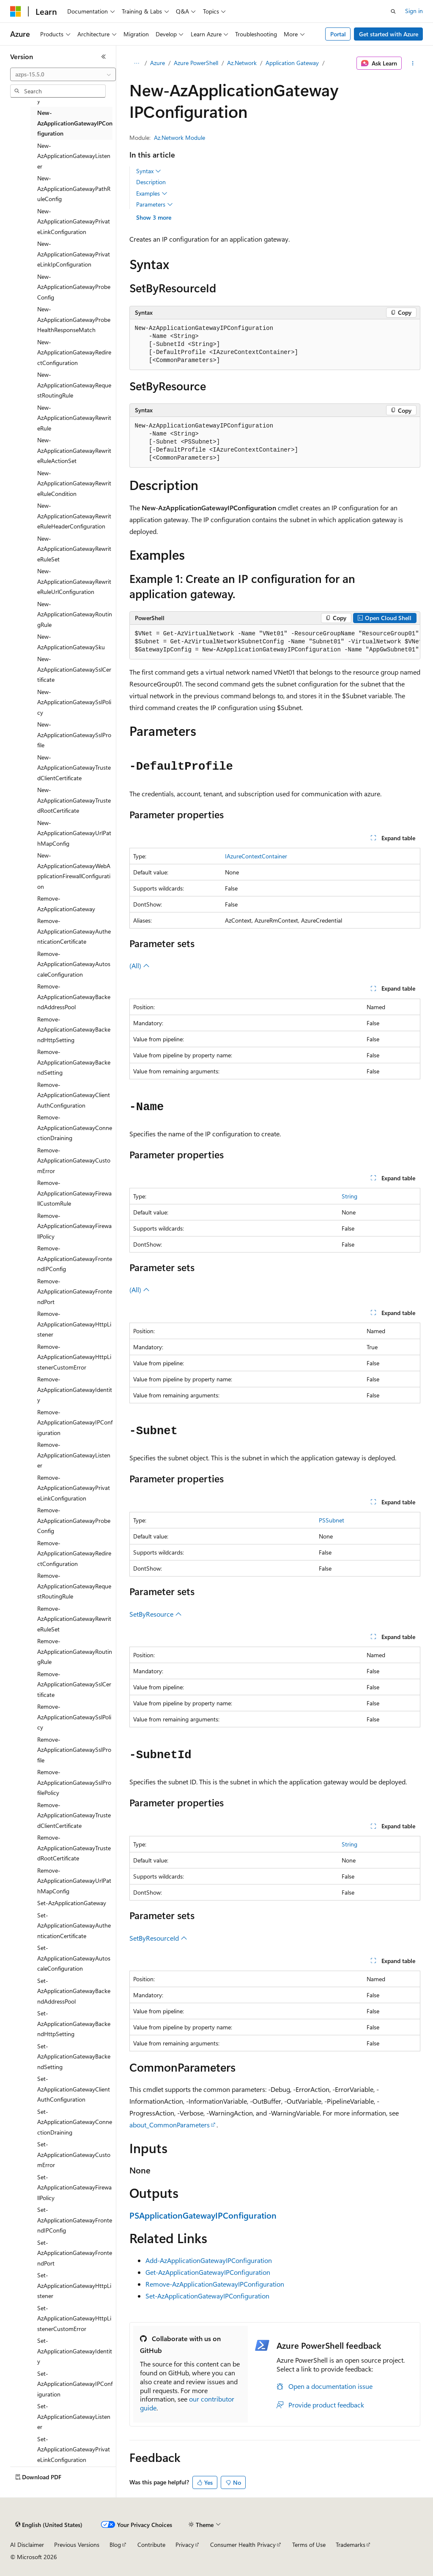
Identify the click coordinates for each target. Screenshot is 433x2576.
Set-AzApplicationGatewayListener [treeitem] (73, 2416)
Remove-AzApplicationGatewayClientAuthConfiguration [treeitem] (73, 1095)
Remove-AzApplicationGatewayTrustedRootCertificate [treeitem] (74, 1847)
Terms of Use (309, 2545)
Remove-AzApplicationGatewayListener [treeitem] (73, 1454)
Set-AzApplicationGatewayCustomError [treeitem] (73, 2154)
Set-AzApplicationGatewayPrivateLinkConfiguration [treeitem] (73, 2449)
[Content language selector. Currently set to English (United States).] (49, 2525)
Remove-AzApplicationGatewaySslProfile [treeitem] (74, 1749)
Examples (151, 193)
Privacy (184, 2545)
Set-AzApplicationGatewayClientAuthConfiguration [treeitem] (73, 2089)
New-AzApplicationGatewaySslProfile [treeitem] (74, 734)
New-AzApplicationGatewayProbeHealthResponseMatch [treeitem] (73, 319)
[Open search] (393, 11)
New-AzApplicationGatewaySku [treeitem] (71, 641)
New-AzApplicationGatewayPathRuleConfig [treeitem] (73, 188)
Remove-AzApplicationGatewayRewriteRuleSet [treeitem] (74, 1618)
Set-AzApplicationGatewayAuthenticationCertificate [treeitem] (74, 1925)
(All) (139, 965)
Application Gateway (292, 63)
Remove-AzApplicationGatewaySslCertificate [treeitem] (74, 1684)
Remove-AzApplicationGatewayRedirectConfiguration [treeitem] (74, 1553)
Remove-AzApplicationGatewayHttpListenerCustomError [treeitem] (74, 1356)
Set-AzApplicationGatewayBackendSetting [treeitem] (73, 2056)
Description (151, 182)
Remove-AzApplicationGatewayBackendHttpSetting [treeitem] (73, 1029)
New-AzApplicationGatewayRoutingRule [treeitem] (74, 614)
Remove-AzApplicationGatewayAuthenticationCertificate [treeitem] (74, 931)
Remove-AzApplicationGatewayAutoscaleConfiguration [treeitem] (73, 964)
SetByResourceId (158, 1937)
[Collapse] (103, 56)
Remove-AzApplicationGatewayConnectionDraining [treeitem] (74, 1127)
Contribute (151, 2545)
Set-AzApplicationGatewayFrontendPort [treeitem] (74, 2252)
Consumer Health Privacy (243, 2545)
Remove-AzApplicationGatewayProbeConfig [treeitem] (73, 1520)
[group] (274, 642)
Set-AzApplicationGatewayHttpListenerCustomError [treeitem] (74, 2318)
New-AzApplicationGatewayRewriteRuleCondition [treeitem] (74, 483)
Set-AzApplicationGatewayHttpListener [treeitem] (74, 2285)
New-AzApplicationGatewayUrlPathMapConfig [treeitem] (74, 833)
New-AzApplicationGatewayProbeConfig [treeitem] (73, 286)
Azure (157, 63)
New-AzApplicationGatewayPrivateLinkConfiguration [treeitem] (73, 221)
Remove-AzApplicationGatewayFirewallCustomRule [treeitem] (74, 1193)
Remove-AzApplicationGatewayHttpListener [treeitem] (74, 1324)
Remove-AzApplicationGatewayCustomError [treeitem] (73, 1160)
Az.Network (242, 63)
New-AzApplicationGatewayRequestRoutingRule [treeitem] (74, 384)
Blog (115, 2545)
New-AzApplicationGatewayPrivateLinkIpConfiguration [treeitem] (73, 254)
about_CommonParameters (169, 2124)
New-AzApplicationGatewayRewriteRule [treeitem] (74, 417)
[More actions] (412, 63)
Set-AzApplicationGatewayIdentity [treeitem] (74, 2350)
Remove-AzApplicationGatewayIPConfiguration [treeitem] (74, 1422)
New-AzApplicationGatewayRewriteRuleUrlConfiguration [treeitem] (74, 581)
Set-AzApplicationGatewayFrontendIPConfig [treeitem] (74, 2220)
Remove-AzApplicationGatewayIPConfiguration (214, 2283)
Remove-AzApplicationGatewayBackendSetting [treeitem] (73, 1062)
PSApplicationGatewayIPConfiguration (203, 2215)
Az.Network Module (179, 137)
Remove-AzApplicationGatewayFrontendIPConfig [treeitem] (74, 1258)
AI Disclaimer (27, 2545)
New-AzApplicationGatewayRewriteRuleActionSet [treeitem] (74, 450)
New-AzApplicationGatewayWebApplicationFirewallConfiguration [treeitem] (73, 870)
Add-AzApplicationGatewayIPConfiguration (208, 2260)
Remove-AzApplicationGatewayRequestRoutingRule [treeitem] (74, 1585)
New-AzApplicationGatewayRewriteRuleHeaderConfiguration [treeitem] (74, 515)
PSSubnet (331, 1520)
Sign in (414, 11)
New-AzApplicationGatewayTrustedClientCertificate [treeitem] (74, 767)
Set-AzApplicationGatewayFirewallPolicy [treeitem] (74, 2187)
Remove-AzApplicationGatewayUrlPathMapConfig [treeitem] (74, 1880)
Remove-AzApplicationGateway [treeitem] (66, 903)
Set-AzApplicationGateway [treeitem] (71, 1903)
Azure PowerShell (196, 63)
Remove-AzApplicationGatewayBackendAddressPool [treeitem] (73, 996)
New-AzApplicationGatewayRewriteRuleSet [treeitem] (74, 548)
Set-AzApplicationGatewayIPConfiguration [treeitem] (74, 2383)
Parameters (154, 204)
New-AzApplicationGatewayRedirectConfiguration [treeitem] (74, 352)
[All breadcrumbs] (136, 63)
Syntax (148, 171)
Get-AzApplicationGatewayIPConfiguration (207, 2272)
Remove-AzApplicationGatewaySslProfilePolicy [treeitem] (74, 1782)
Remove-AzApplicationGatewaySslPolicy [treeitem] (74, 1716)
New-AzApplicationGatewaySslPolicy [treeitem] (74, 702)
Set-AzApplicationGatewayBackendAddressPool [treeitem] (73, 1991)
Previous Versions (76, 2545)
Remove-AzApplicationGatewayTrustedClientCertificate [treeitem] (74, 1815)
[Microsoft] (15, 11)
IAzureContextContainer (256, 856)
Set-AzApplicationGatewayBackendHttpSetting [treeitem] (73, 2023)
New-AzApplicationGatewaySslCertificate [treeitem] (74, 669)
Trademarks (350, 2545)
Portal (338, 34)
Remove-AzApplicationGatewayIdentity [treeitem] (74, 1389)
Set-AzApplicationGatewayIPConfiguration (207, 2295)
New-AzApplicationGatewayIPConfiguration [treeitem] (74, 123)
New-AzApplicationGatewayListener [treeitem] (73, 156)
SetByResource (155, 1613)
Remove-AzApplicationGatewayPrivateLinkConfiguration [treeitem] (73, 1487)
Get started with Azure (388, 34)
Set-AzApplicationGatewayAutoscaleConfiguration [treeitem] (73, 1958)
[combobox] (63, 74)
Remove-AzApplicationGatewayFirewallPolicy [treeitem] (74, 1226)
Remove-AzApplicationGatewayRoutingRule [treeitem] (74, 1651)
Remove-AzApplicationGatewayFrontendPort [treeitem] (74, 1291)
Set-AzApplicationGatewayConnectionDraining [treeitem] (74, 2122)
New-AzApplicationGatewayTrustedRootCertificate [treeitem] (74, 800)
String (349, 1196)
